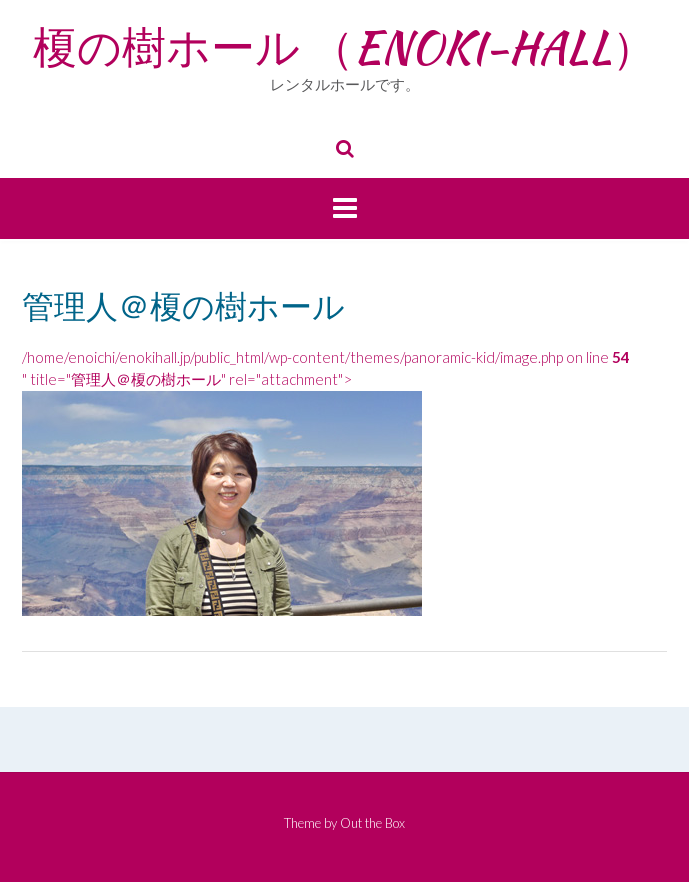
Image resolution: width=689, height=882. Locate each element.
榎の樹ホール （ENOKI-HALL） (344, 47)
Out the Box (372, 823)
